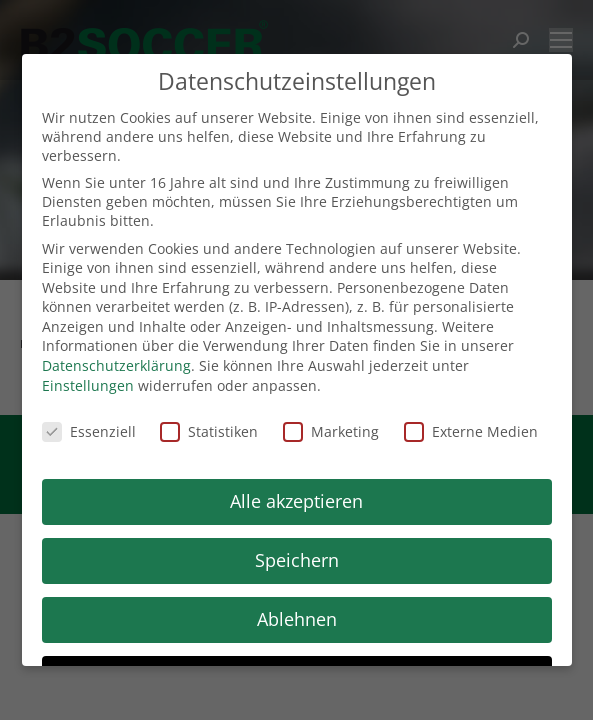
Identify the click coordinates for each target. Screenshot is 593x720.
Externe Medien (471, 431)
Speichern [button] (297, 560)
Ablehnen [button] (297, 619)
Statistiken (209, 431)
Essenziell (89, 431)
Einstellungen (88, 385)
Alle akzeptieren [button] (296, 501)
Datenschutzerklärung (116, 365)
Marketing (331, 431)
